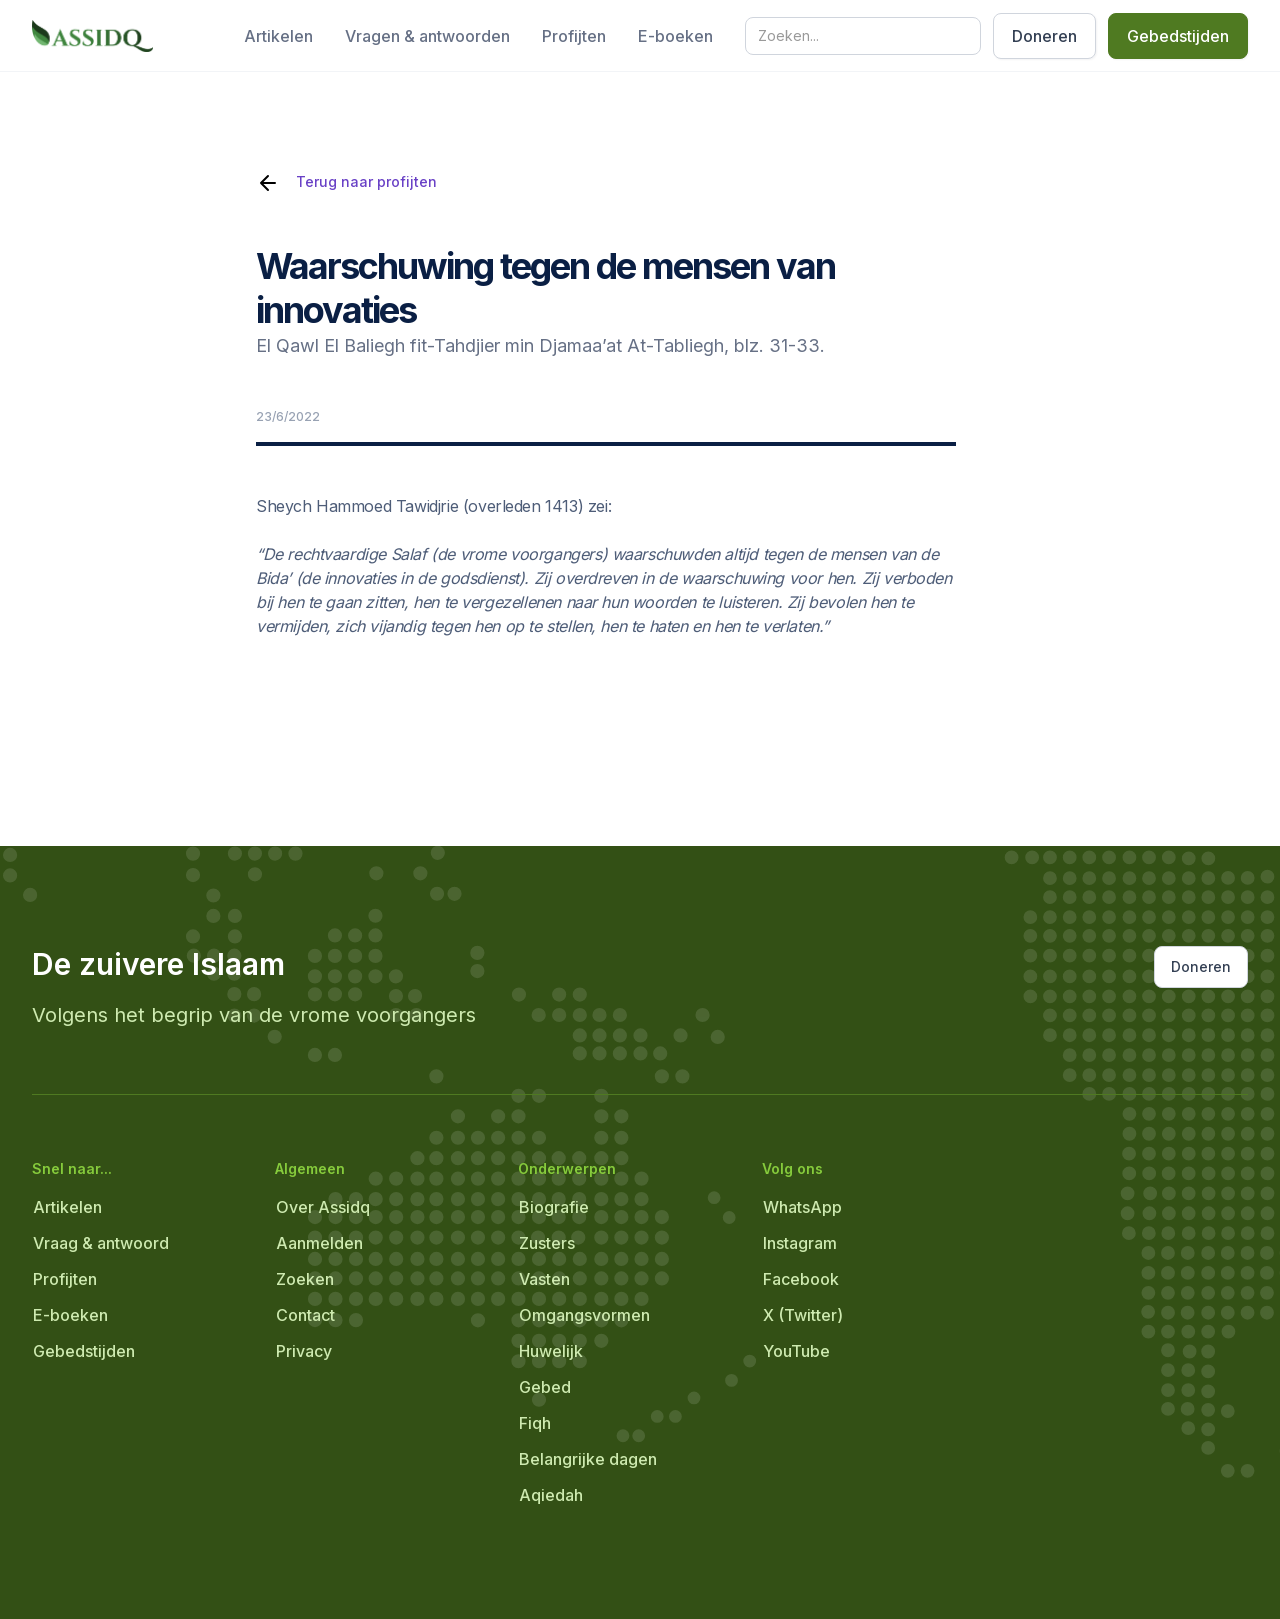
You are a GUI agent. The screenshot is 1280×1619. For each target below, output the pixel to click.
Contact (305, 1315)
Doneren (1044, 36)
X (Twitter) (803, 1315)
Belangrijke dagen (588, 1459)
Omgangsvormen (584, 1315)
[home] (92, 36)
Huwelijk (551, 1351)
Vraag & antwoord (101, 1243)
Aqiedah (551, 1495)
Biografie (554, 1207)
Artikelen (278, 36)
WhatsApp (802, 1207)
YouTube (796, 1351)
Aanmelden (319, 1243)
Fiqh (535, 1423)
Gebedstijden (1178, 36)
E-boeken (675, 36)
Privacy (304, 1351)
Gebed (545, 1387)
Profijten (574, 36)
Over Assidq (323, 1207)
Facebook (801, 1279)
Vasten (544, 1279)
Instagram (800, 1243)
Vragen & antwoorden (427, 36)
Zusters (547, 1243)
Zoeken (305, 1279)
